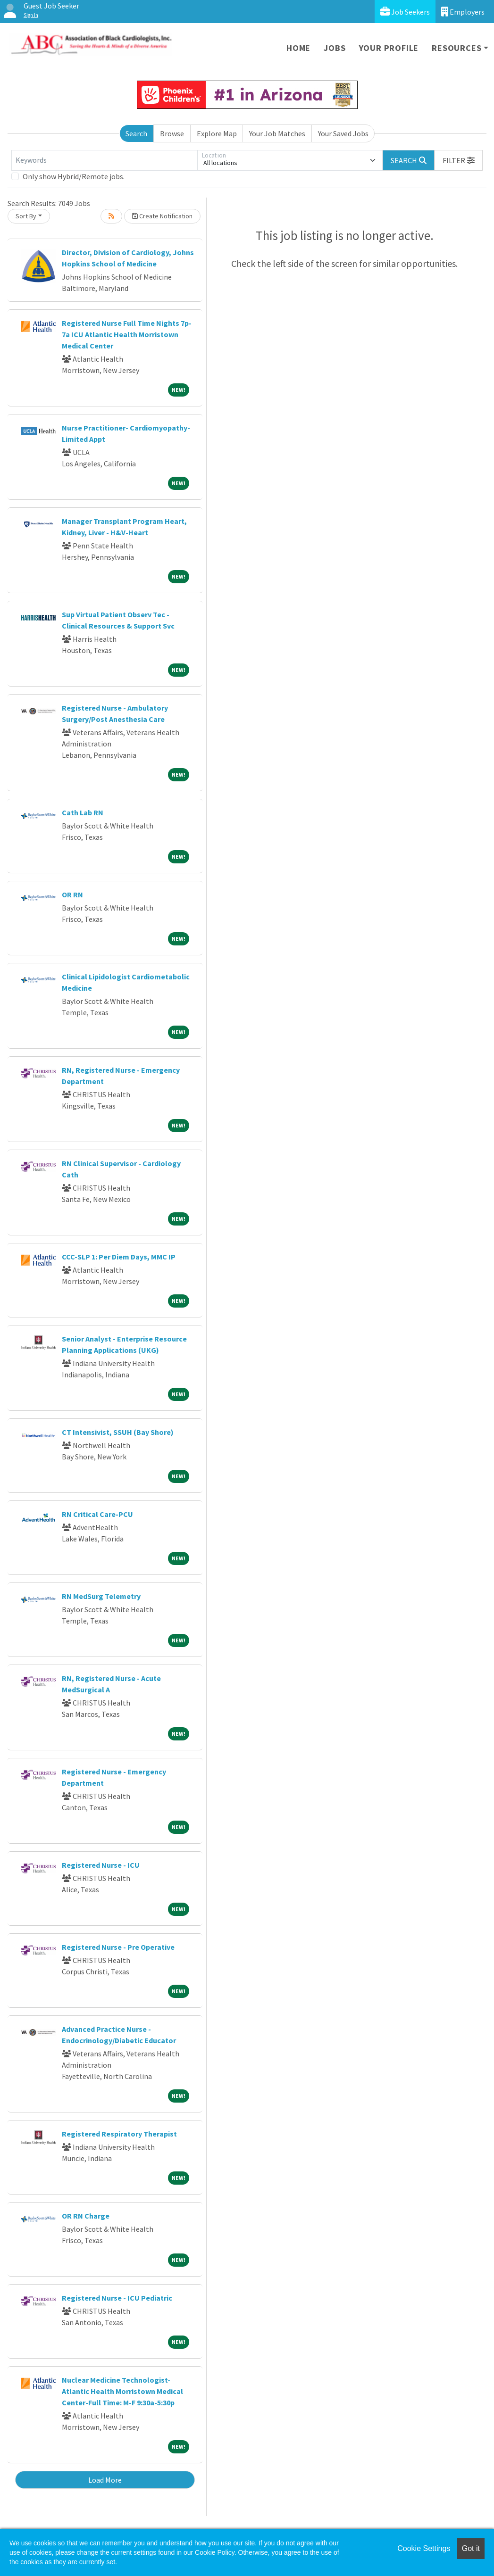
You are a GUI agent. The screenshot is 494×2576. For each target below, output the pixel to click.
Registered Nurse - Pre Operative (118, 1947)
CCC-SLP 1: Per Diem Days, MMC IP (119, 1256)
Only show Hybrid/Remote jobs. (74, 176)
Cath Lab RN (82, 812)
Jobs (334, 47)
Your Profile (389, 47)
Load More (105, 2480)
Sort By (26, 216)
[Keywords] (104, 160)
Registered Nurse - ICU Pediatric (117, 2298)
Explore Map (217, 133)
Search (136, 133)
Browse (172, 133)
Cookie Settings (423, 2548)
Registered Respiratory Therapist (119, 2133)
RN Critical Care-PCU (97, 1514)
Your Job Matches (277, 133)
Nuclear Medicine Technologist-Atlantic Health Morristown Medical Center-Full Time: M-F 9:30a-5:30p (122, 2391)
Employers (463, 11)
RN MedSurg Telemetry (101, 1596)
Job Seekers (405, 11)
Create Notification (162, 216)
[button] (459, 160)
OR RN (72, 894)
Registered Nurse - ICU (101, 1865)
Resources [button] (456, 47)
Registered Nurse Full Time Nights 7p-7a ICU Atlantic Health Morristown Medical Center (127, 334)
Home (298, 47)
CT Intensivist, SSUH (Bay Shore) (118, 1432)
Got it (471, 2548)
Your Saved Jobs (343, 133)
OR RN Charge (85, 2215)
